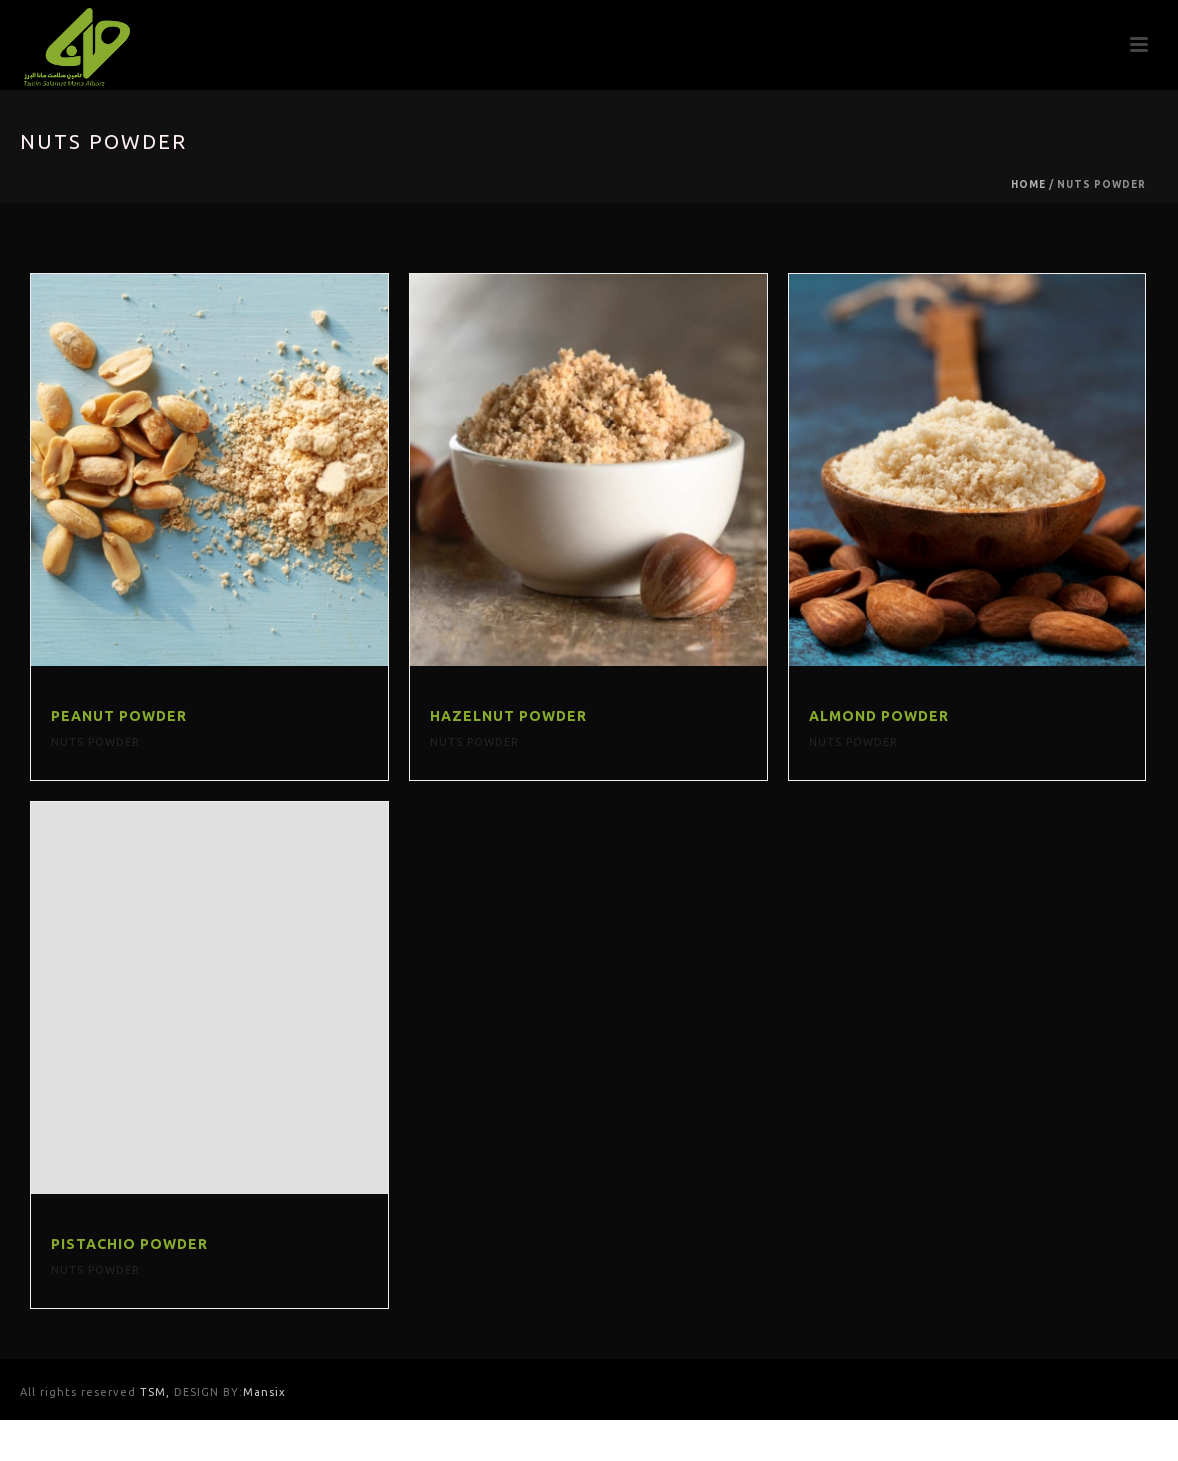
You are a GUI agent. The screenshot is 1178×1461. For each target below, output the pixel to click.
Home (1028, 184)
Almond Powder (879, 716)
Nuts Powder (95, 742)
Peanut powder (119, 716)
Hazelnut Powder (508, 716)
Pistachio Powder (129, 1244)
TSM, (157, 1392)
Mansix (264, 1392)
